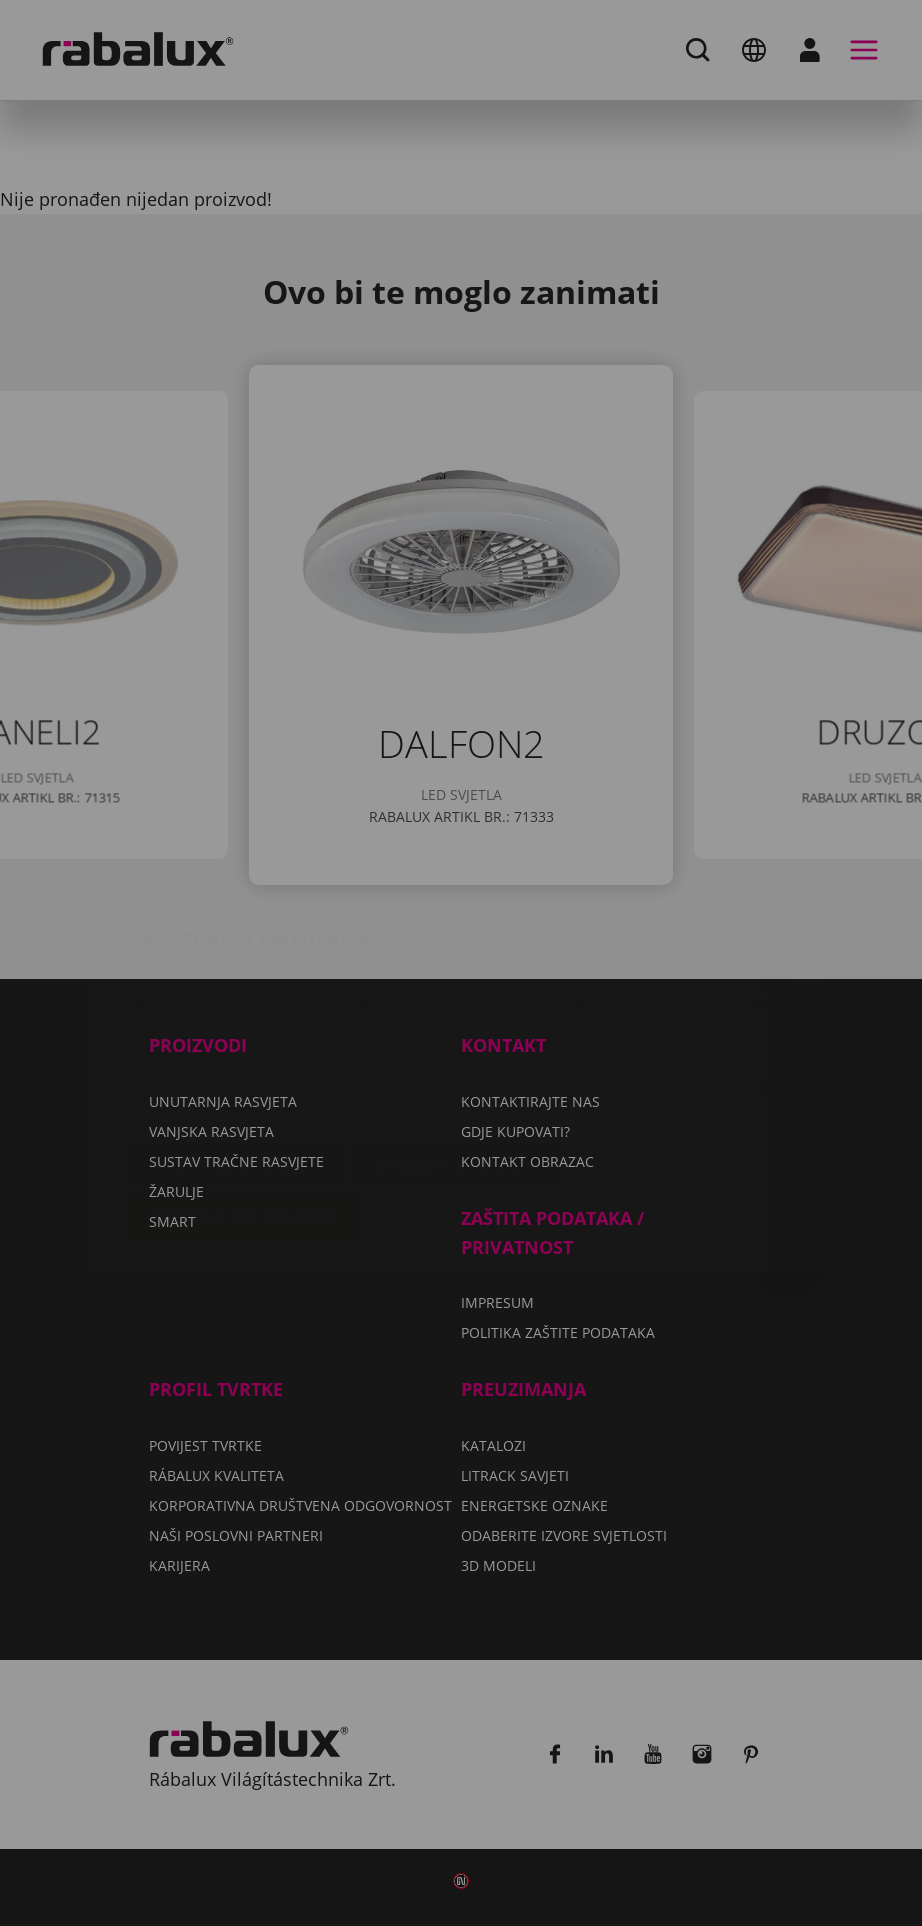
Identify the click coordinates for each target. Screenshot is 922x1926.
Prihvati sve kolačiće (245, 1098)
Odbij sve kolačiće (454, 1047)
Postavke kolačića (235, 1047)
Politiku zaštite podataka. (213, 988)
